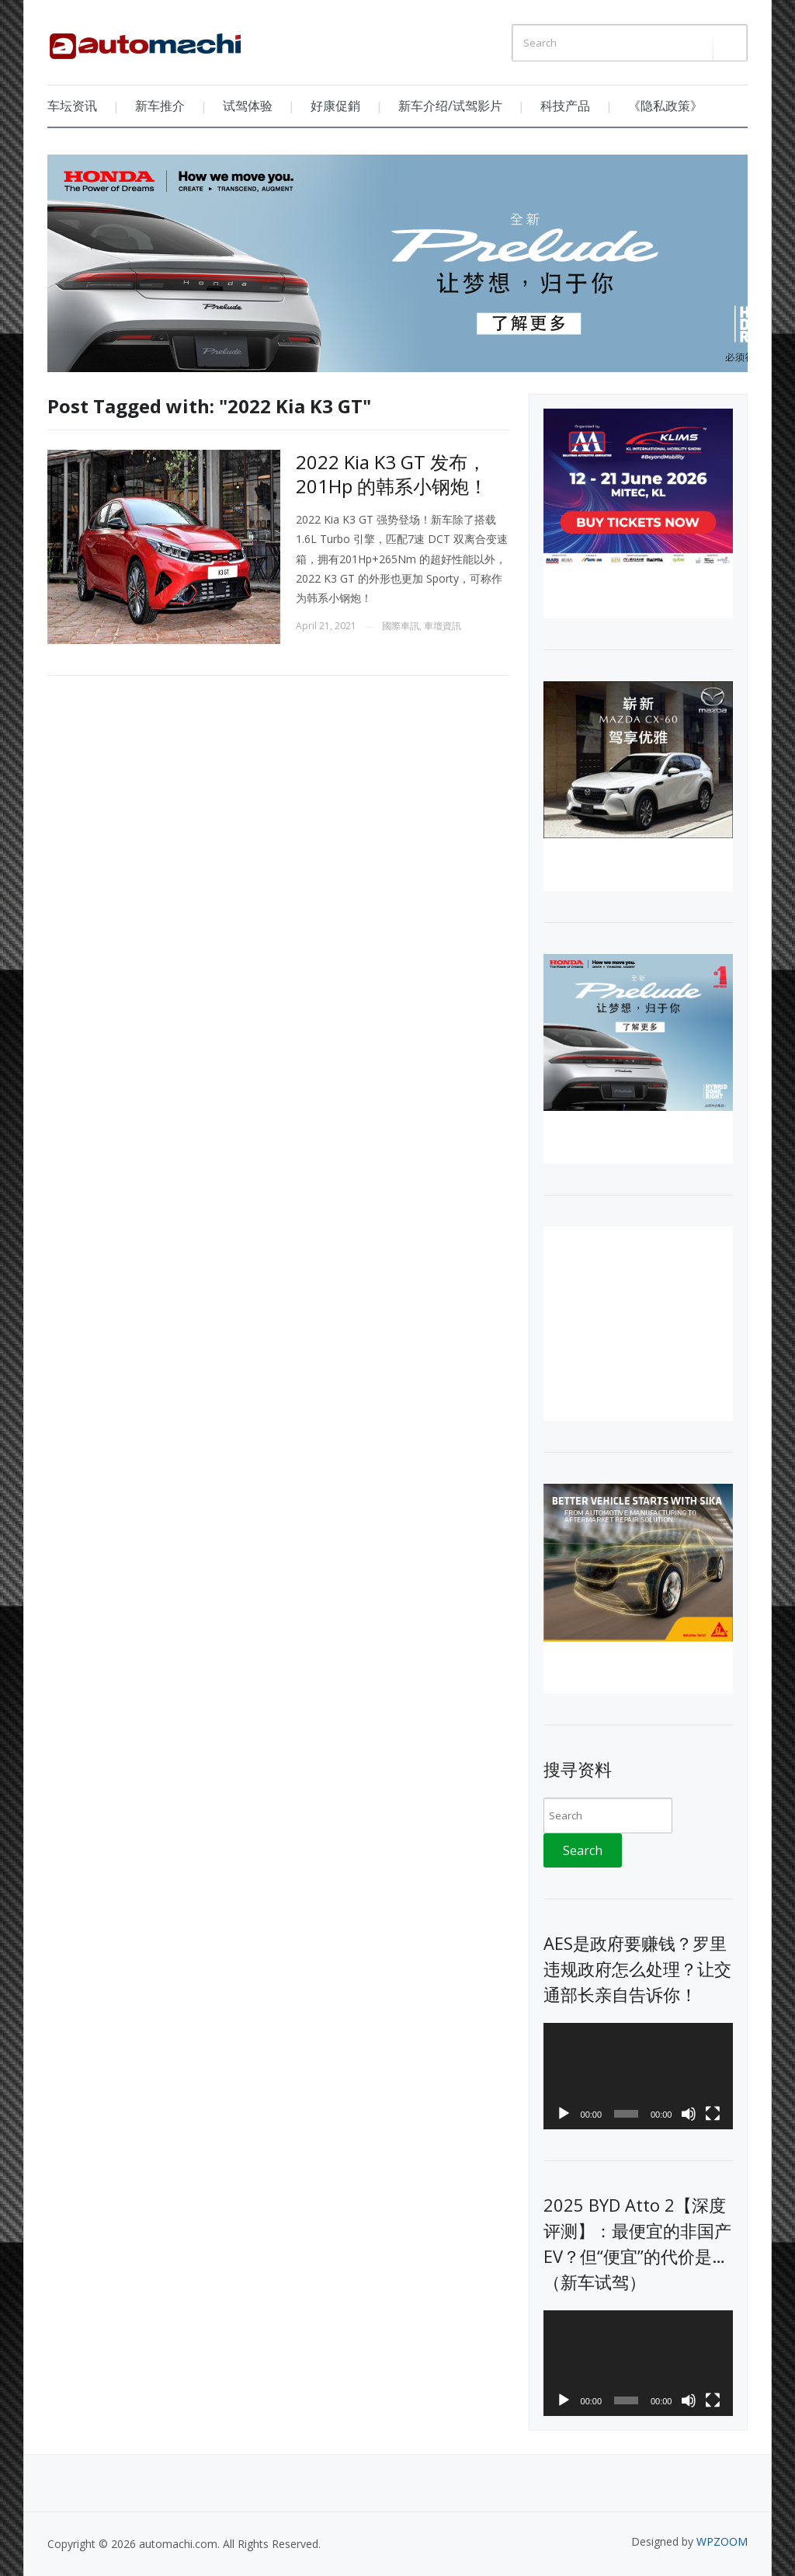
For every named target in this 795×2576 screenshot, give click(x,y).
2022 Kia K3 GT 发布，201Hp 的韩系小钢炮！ (392, 474)
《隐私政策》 (665, 105)
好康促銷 (335, 105)
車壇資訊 (442, 625)
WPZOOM (722, 2541)
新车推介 (160, 105)
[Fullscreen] (712, 2114)
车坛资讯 (72, 105)
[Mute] (688, 2114)
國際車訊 (400, 625)
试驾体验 (248, 105)
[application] (637, 2076)
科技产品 (565, 105)
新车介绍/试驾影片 (450, 105)
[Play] (563, 2114)
